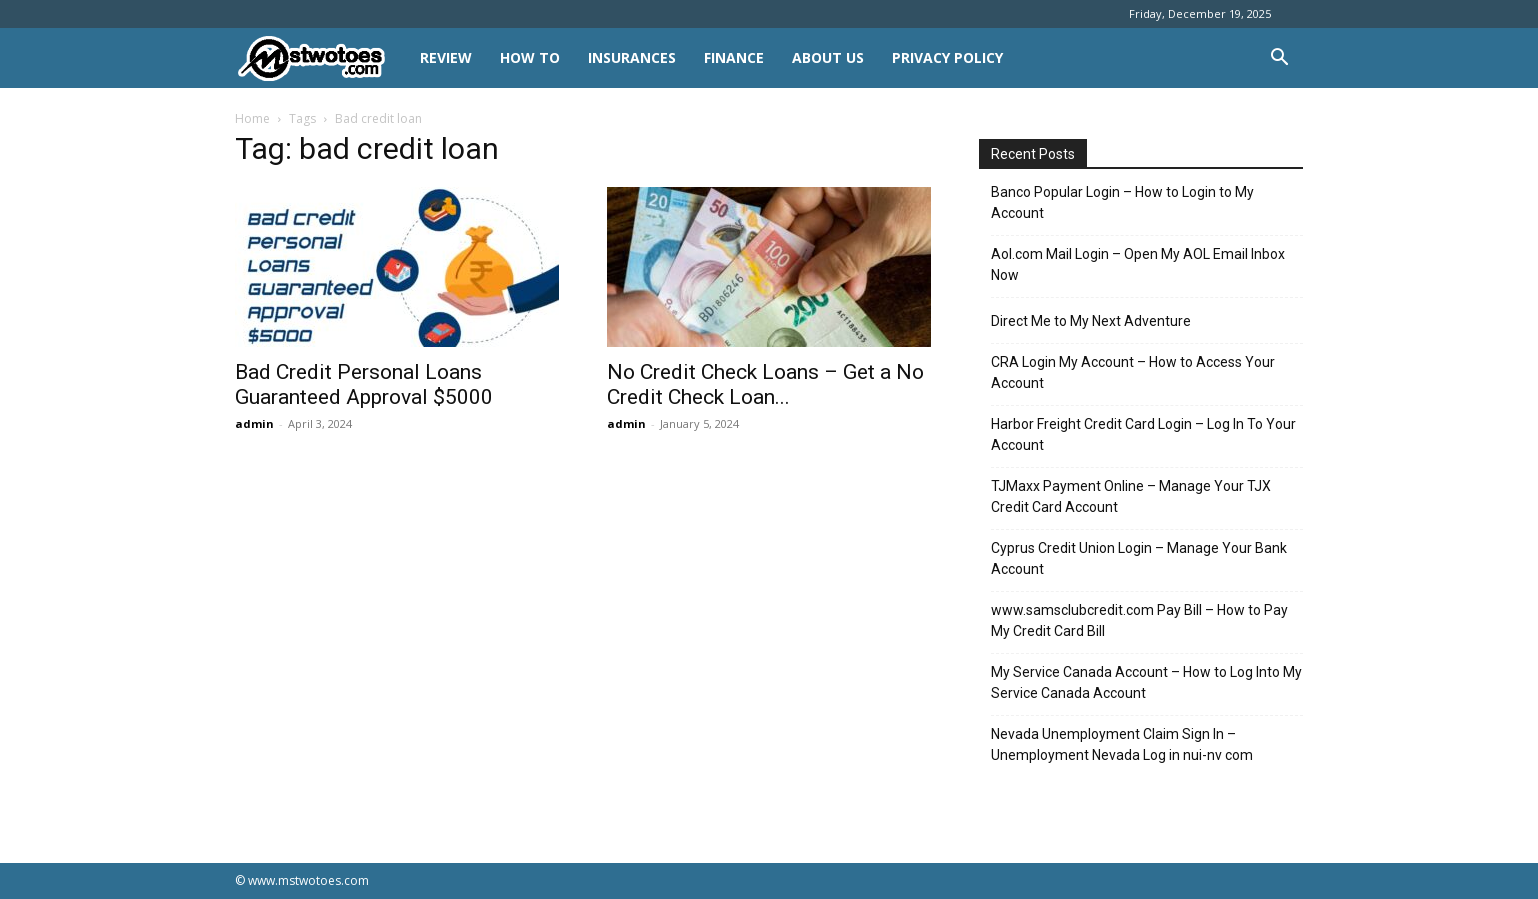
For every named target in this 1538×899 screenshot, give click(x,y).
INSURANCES (632, 57)
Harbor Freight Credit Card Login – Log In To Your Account (1143, 434)
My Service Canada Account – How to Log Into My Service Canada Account (1146, 682)
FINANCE (734, 57)
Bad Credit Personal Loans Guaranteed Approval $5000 (364, 384)
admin (254, 423)
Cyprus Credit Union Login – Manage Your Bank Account (1139, 558)
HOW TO (530, 57)
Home (252, 118)
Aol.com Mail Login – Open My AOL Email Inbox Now (1138, 264)
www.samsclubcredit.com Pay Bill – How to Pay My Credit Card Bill (1139, 620)
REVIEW (446, 57)
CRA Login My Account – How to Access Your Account (1133, 372)
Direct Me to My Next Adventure (1091, 321)
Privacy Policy (947, 57)
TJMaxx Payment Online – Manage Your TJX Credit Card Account (1131, 496)
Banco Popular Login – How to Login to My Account (1122, 202)
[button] (1279, 59)
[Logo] (320, 58)
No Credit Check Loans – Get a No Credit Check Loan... (765, 384)
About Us (828, 57)
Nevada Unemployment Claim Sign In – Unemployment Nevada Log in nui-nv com (1122, 744)
